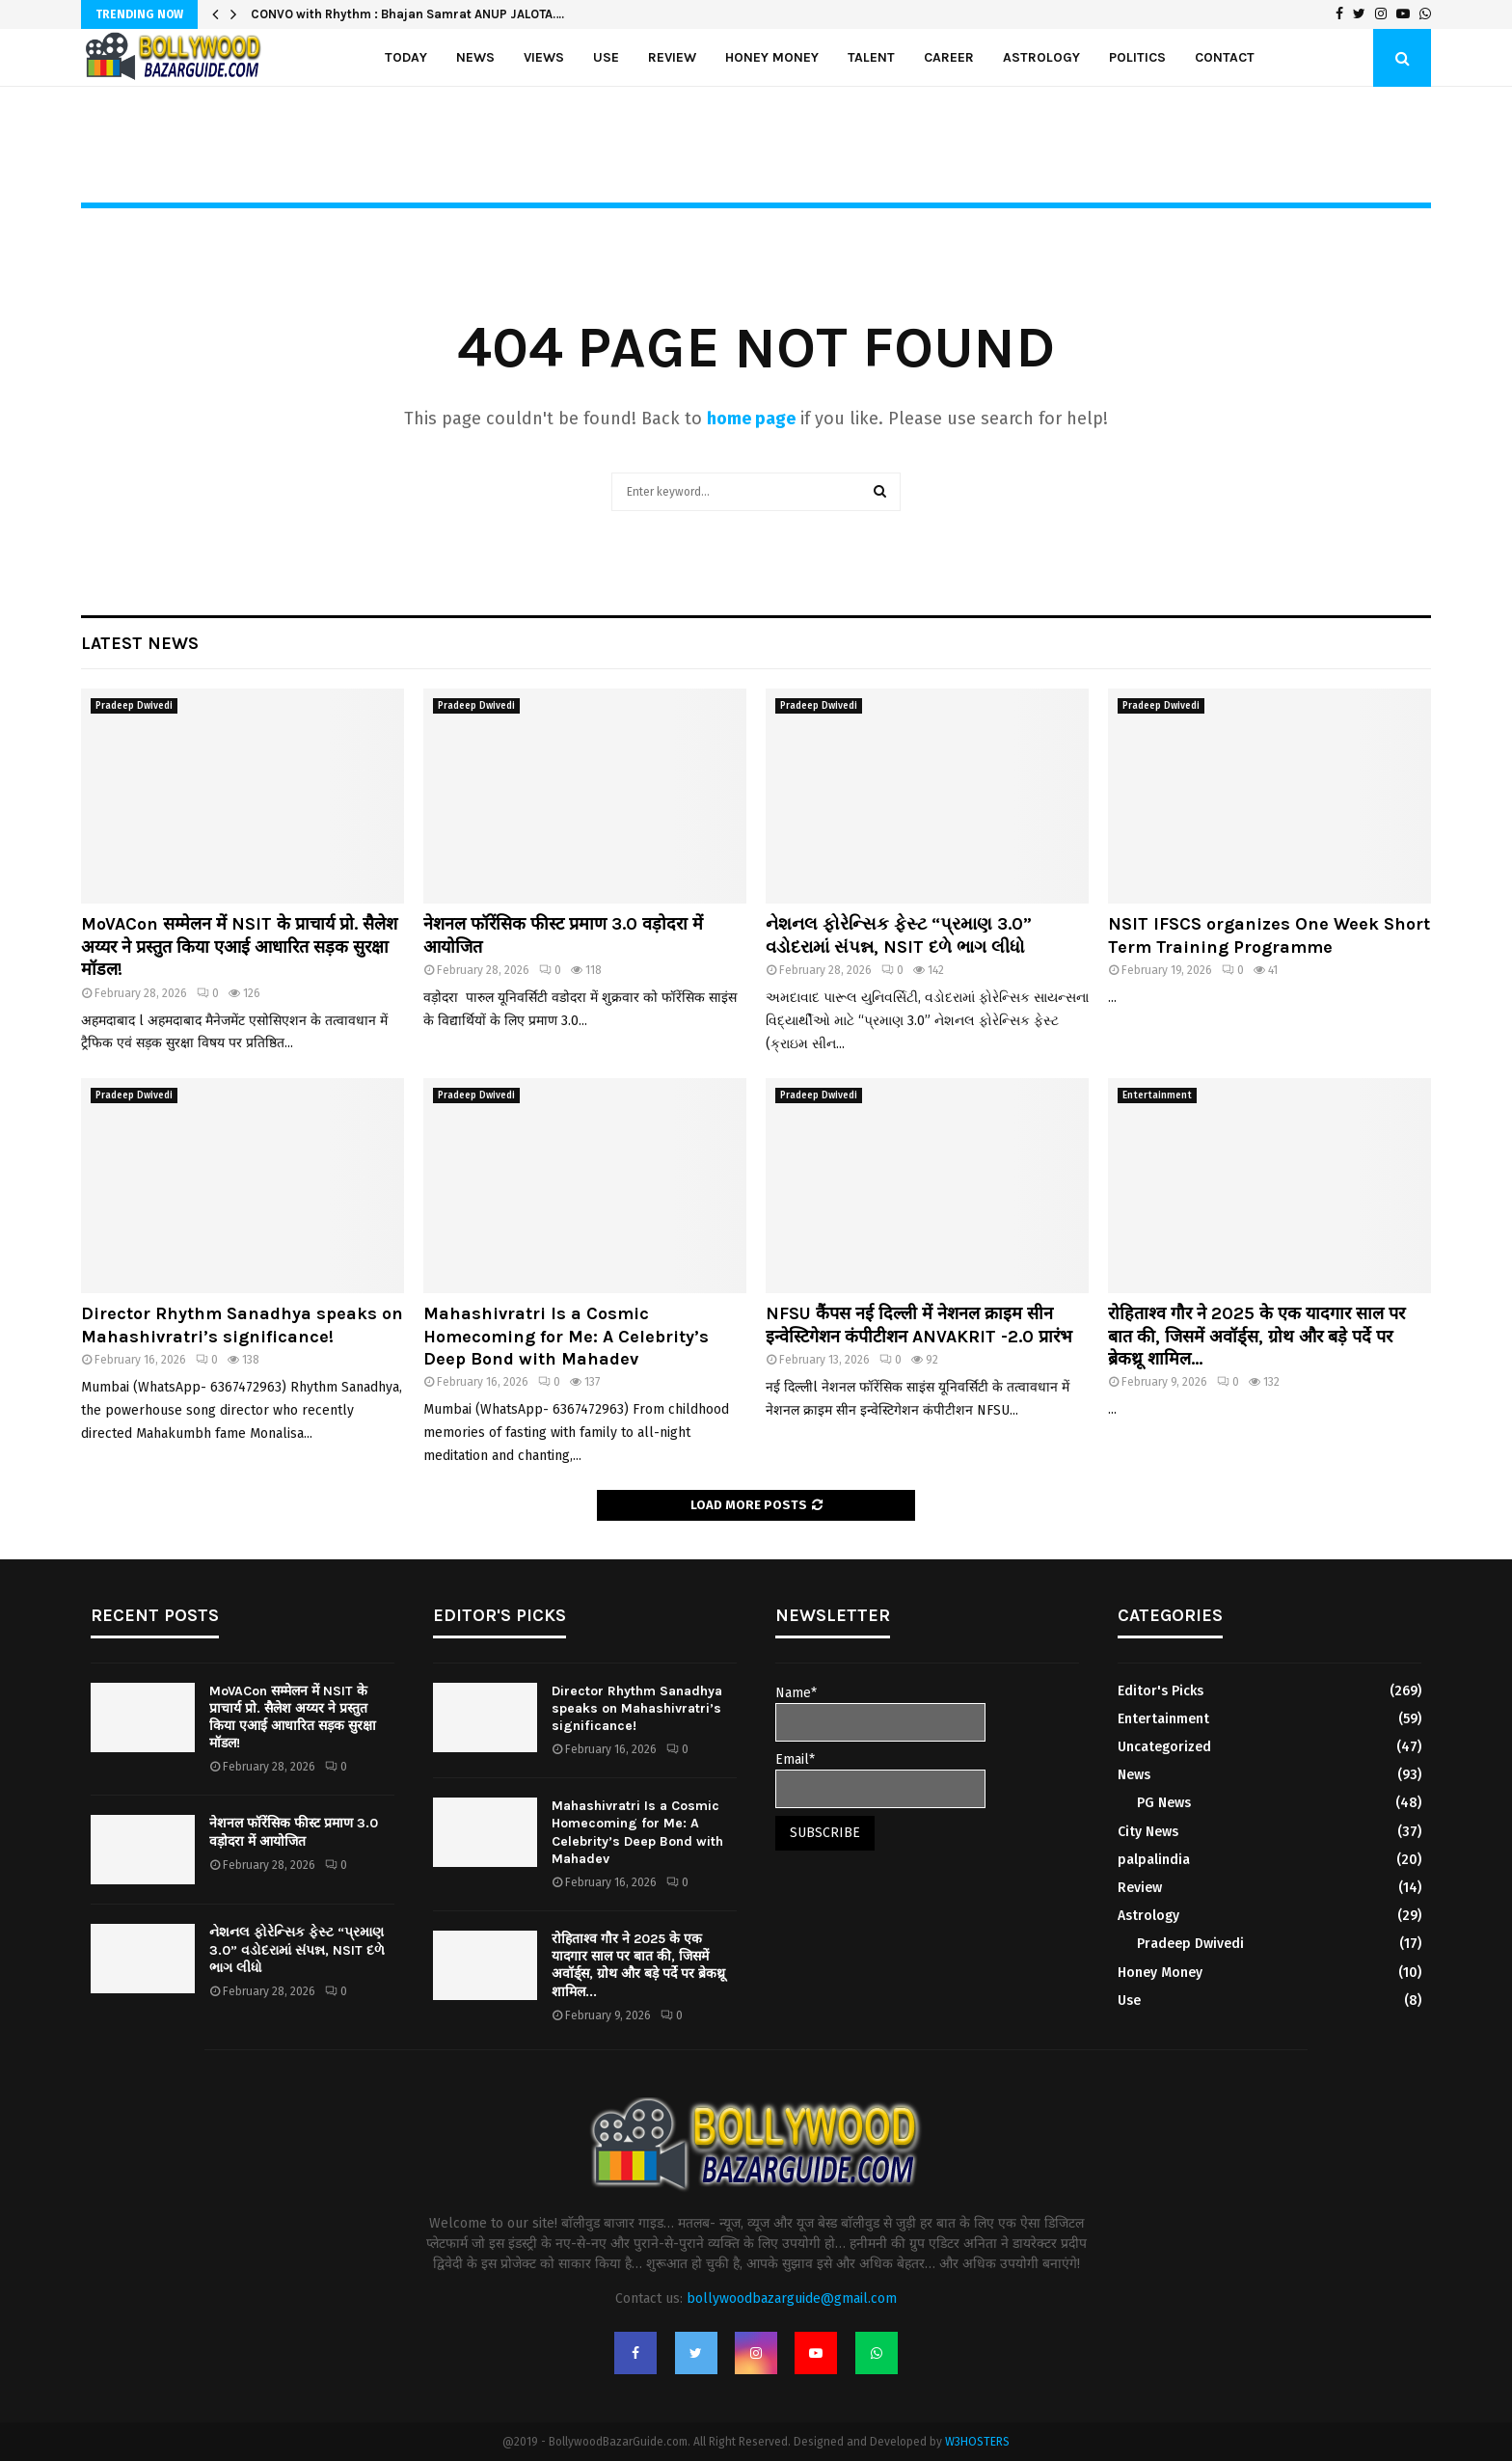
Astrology (1041, 57)
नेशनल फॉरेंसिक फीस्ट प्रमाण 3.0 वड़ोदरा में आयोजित (293, 1832)
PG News (1164, 1803)
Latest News (140, 643)
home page (751, 418)
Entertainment (1157, 1095)
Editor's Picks (1160, 1691)
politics (1137, 57)
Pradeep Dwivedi (134, 706)
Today (406, 57)
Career (949, 57)
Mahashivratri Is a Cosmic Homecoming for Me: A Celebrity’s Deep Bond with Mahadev (566, 1336)
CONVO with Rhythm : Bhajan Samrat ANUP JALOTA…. (407, 14)
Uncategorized (1164, 1747)
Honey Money (772, 57)
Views (544, 57)
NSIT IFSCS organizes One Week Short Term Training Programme (1269, 935)
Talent (871, 57)
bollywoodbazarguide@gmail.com (792, 2298)
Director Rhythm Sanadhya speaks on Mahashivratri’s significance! (242, 1324)
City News (1148, 1832)
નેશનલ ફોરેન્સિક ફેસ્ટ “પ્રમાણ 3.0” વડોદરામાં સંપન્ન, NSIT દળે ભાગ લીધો (899, 935)
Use (606, 57)
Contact (1225, 57)
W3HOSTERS (977, 2441)
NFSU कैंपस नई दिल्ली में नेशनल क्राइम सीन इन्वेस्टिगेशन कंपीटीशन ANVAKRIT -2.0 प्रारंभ (921, 1324)
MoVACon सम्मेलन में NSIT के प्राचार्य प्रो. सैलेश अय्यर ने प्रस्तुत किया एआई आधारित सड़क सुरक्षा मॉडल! (239, 946)
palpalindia (1154, 1860)
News (475, 57)
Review (672, 57)
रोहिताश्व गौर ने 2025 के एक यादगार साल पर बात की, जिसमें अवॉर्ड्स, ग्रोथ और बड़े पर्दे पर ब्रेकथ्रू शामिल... (1256, 1336)
